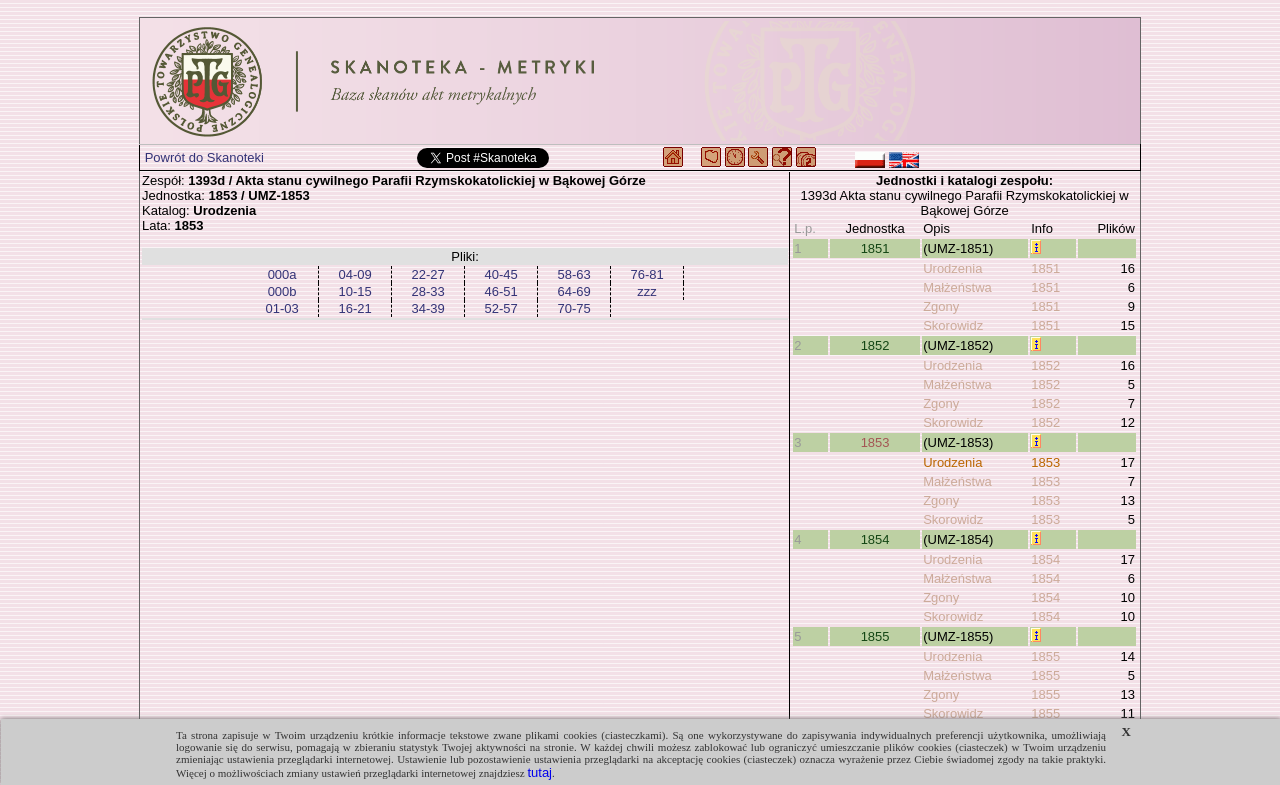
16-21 (354, 308)
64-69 (573, 291)
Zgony (941, 306)
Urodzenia (952, 268)
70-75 (573, 308)
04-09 (354, 274)
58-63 (573, 274)
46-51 (500, 291)
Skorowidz (953, 325)
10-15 (354, 291)
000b (282, 291)
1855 (875, 636)
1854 (875, 539)
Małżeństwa (957, 287)
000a (282, 274)
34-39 (427, 308)
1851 (875, 248)
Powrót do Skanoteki (204, 157)
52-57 (500, 308)
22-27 (427, 274)
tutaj (539, 772)
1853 (875, 442)
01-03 (281, 308)
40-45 (500, 274)
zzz (647, 291)
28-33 (427, 291)
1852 (875, 345)
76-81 (646, 274)
